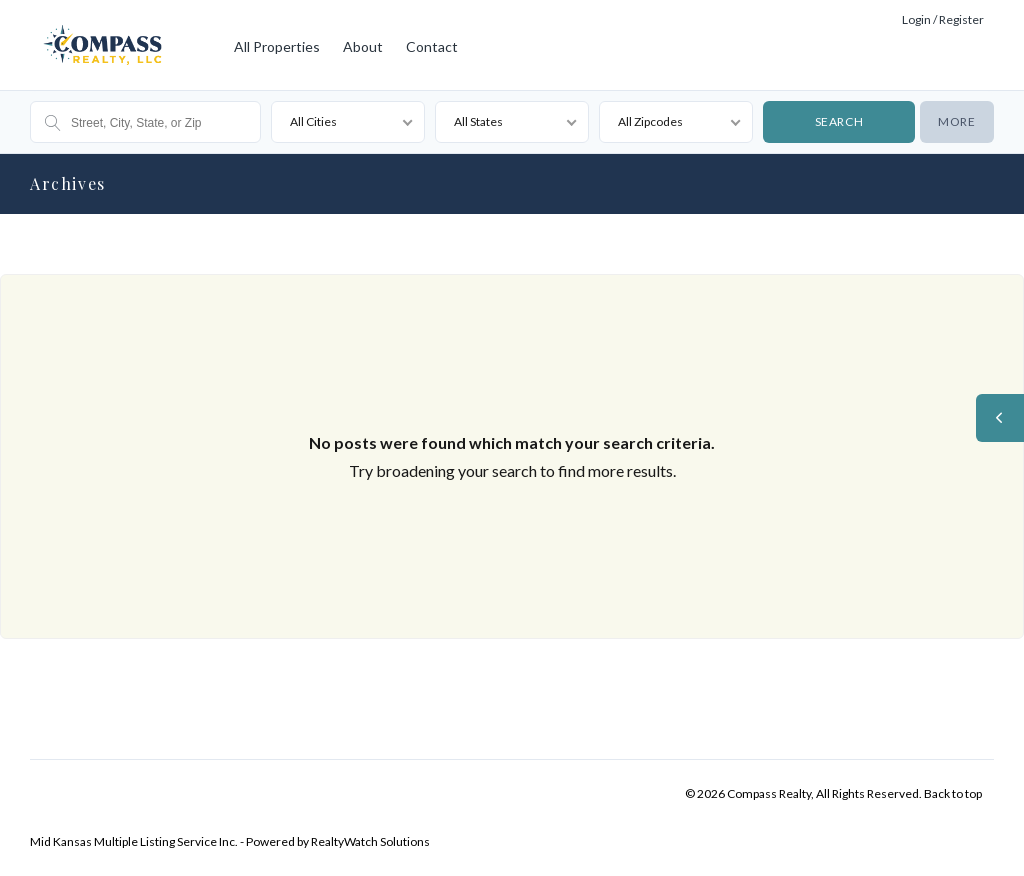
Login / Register (943, 19)
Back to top (953, 793)
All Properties (277, 46)
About (363, 46)
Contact (432, 46)
